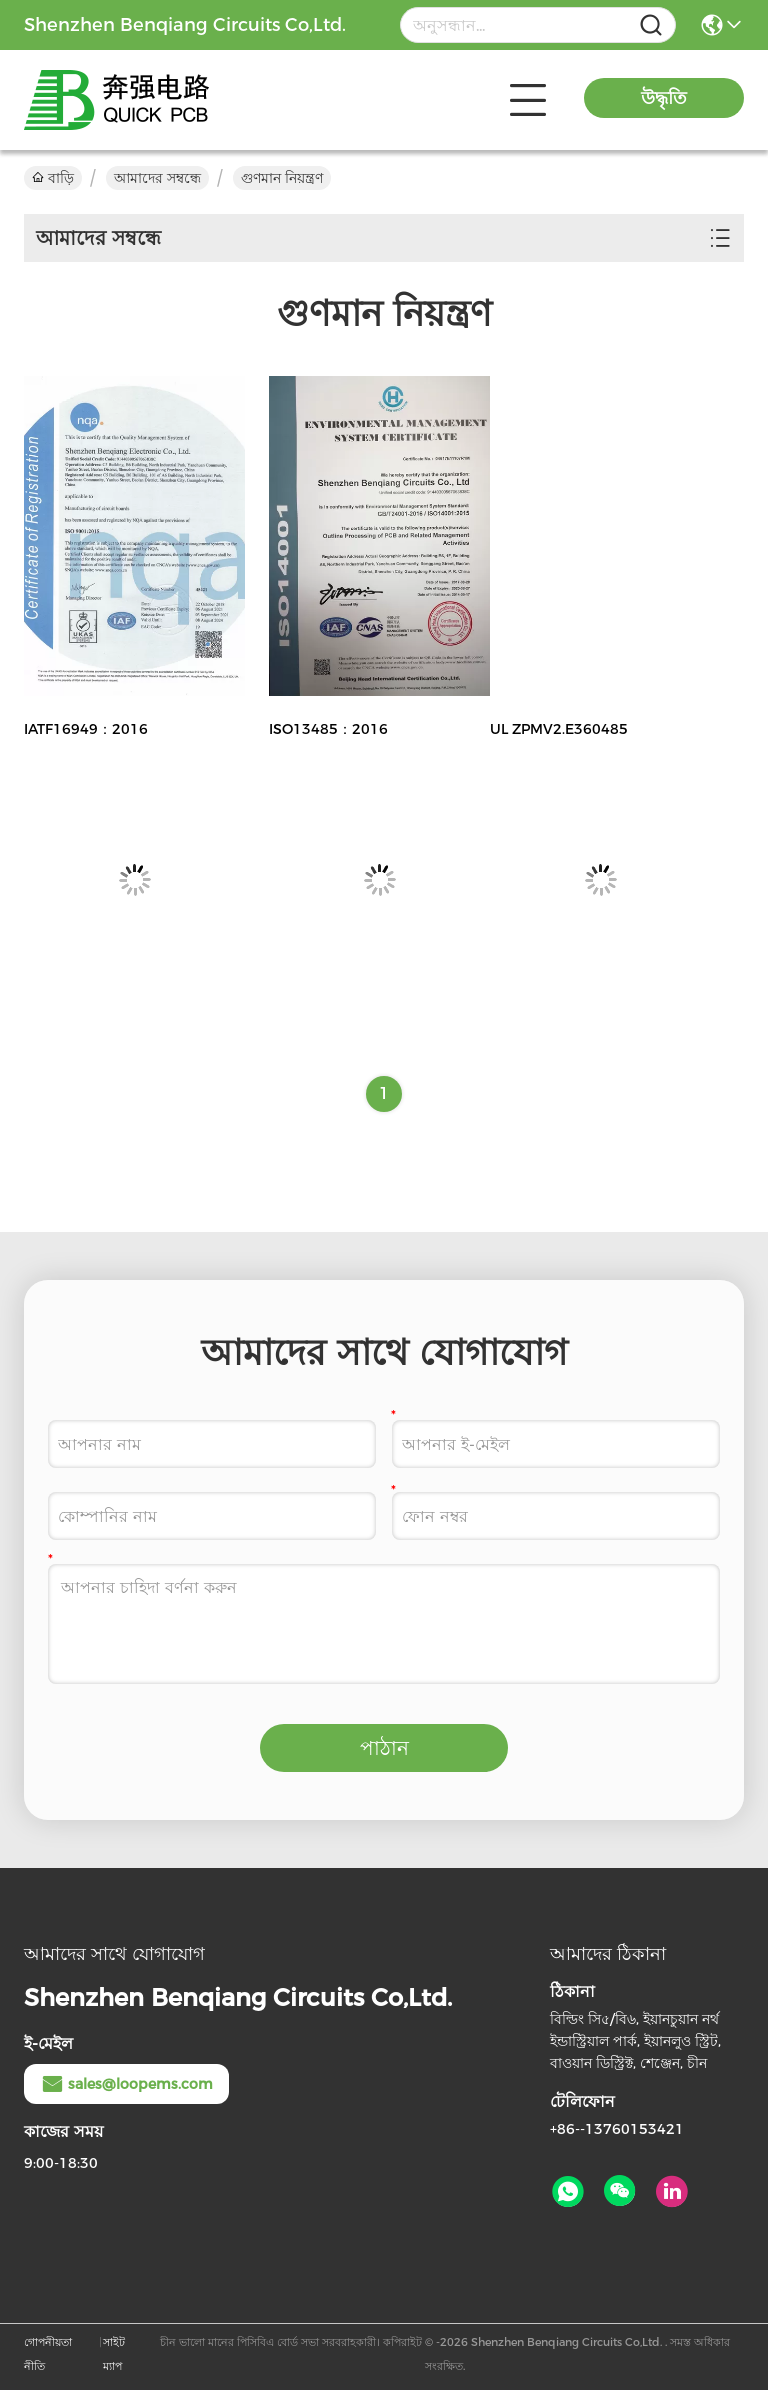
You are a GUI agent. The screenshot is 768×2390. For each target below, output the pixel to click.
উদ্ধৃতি (664, 98)
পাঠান (384, 1748)
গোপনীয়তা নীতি (48, 2354)
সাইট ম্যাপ (114, 2354)
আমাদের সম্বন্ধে (157, 178)
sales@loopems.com (126, 2084)
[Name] (651, 25)
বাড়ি (53, 178)
